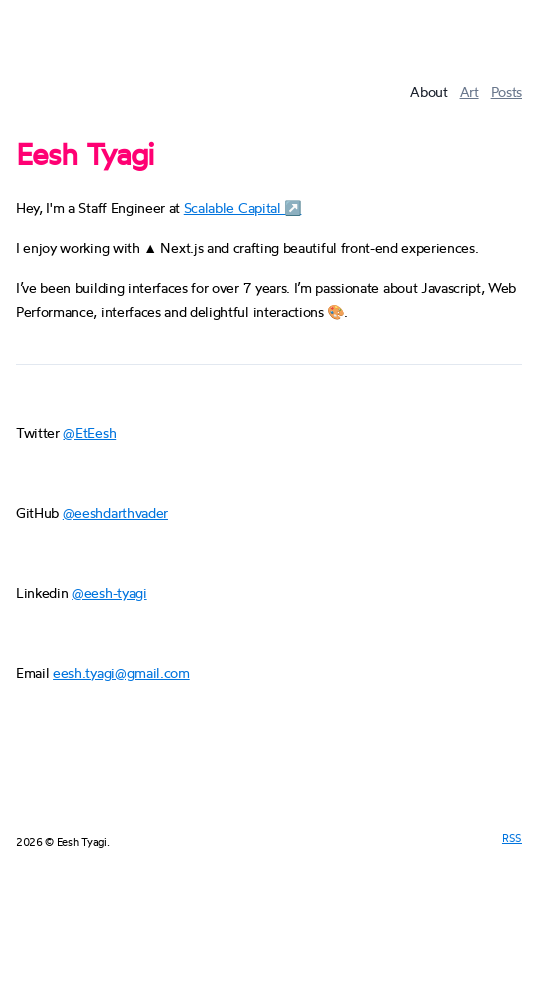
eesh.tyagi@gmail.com (121, 672)
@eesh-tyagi (109, 592)
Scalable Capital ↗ (243, 207)
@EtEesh (89, 432)
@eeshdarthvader (115, 512)
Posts (506, 91)
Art (469, 91)
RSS (512, 838)
